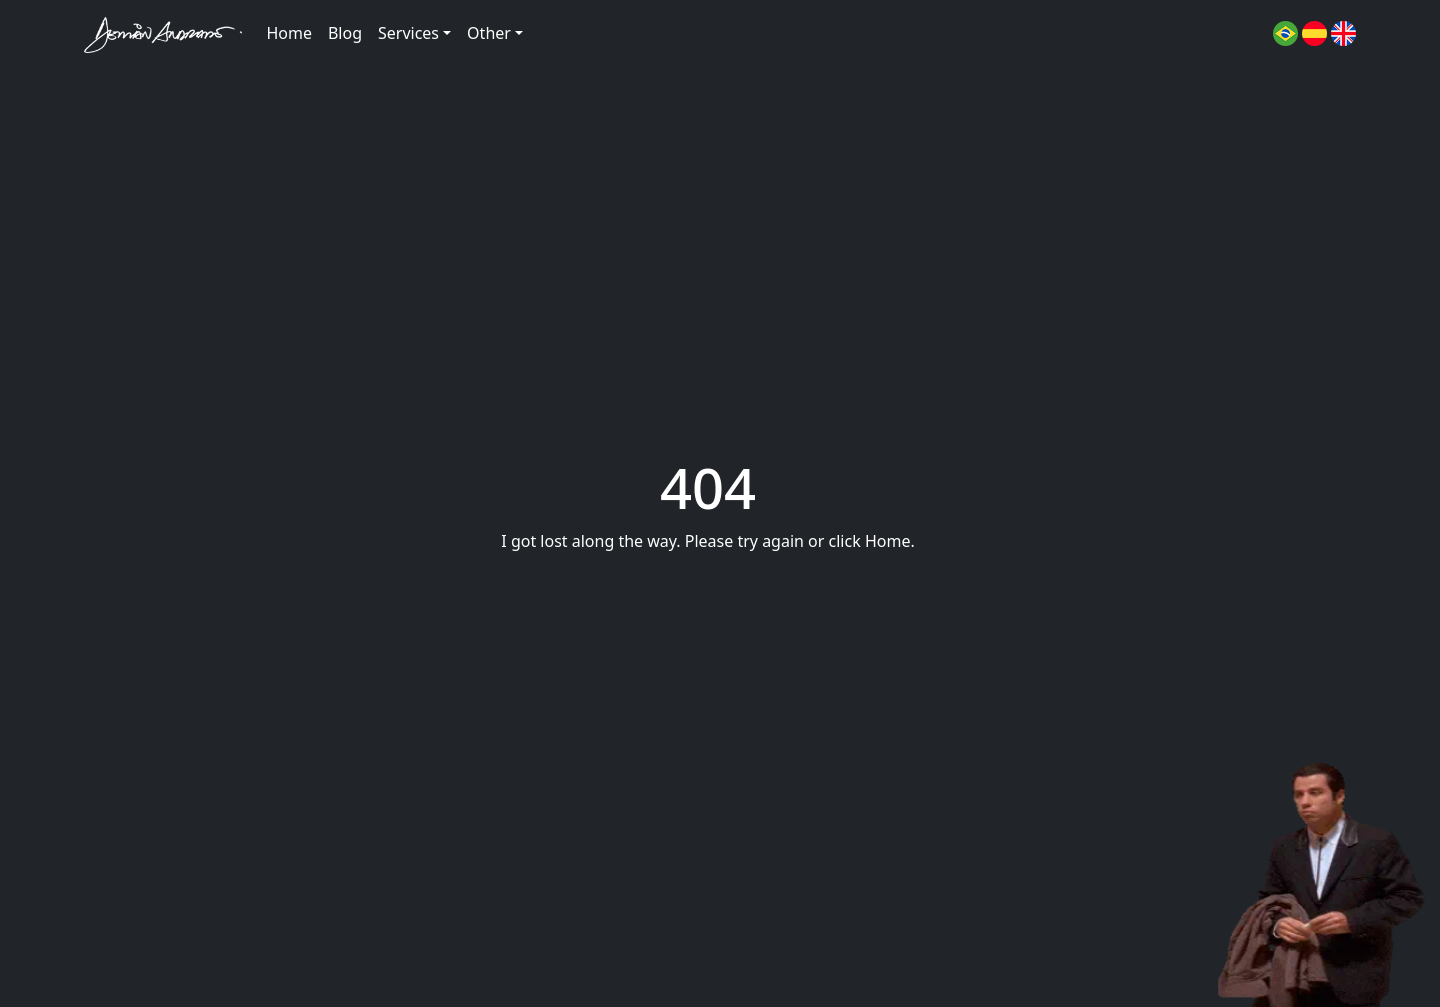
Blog (345, 33)
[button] (1285, 32)
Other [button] (489, 33)
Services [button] (408, 33)
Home (289, 33)
